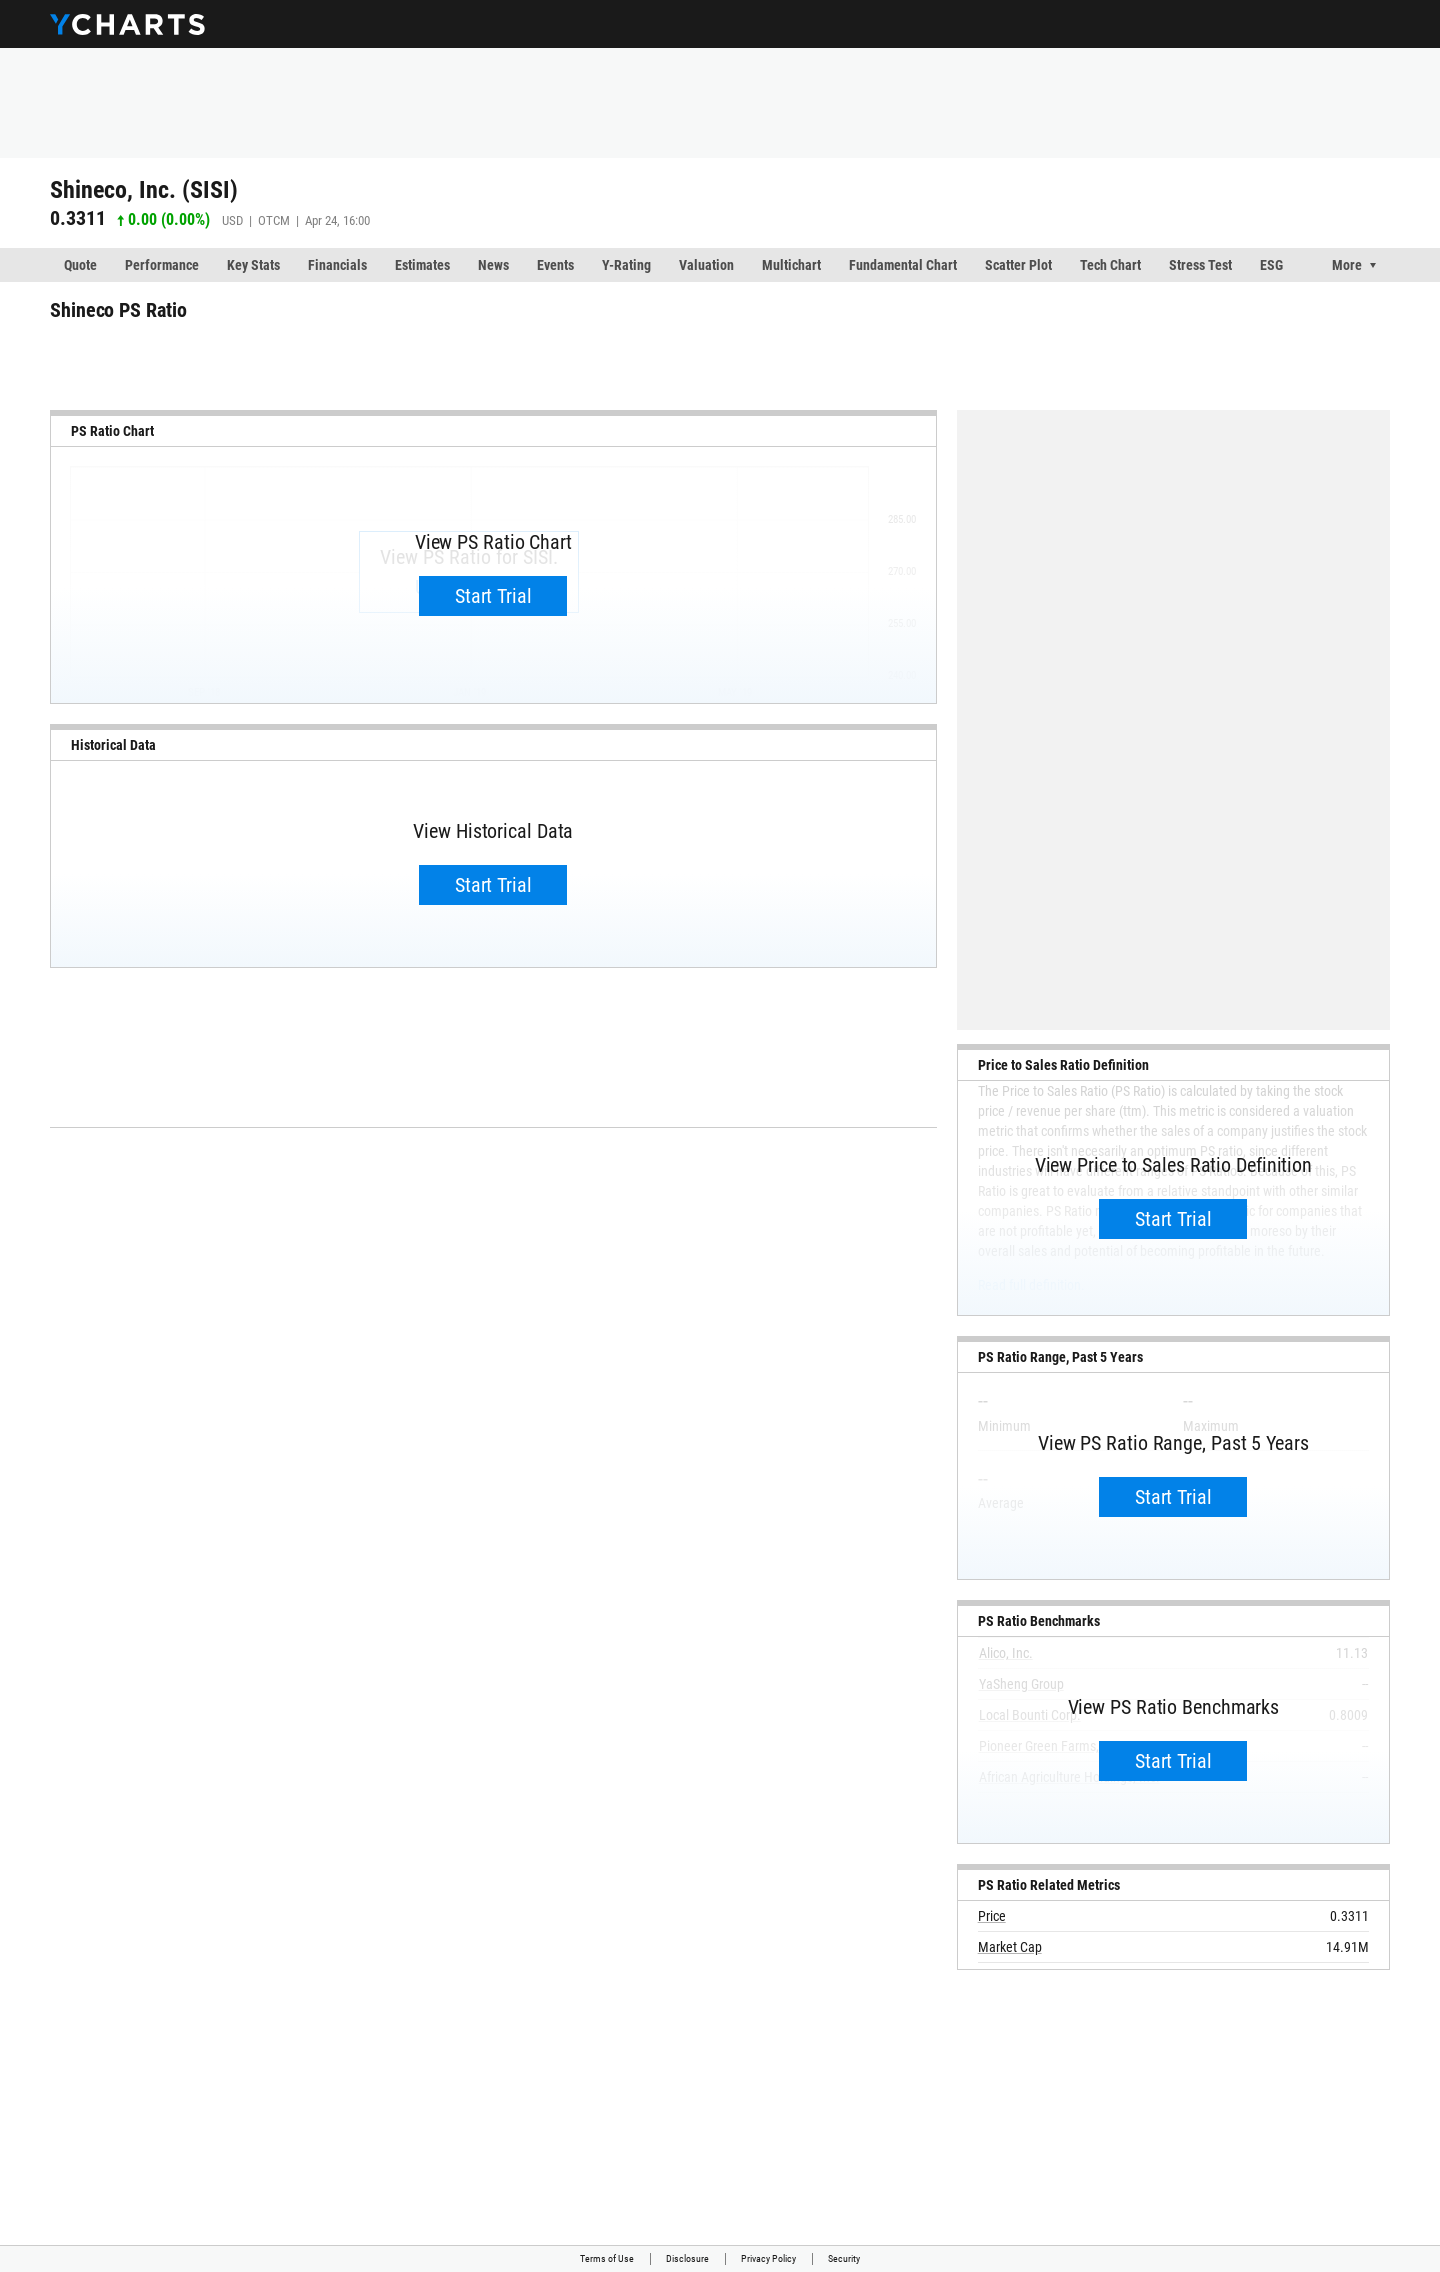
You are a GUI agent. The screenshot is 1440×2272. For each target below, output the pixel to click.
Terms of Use (607, 2258)
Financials (337, 265)
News (493, 265)
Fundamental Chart (903, 265)
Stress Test (1200, 265)
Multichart (791, 265)
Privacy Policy (768, 2258)
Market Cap (1010, 1947)
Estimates (422, 265)
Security (844, 2258)
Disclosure (687, 2258)
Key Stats (253, 265)
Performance (162, 265)
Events (555, 265)
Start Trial (493, 596)
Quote (80, 265)
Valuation (706, 265)
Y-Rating (626, 265)
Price (992, 1916)
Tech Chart (1110, 265)
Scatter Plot (1018, 265)
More (1347, 265)
